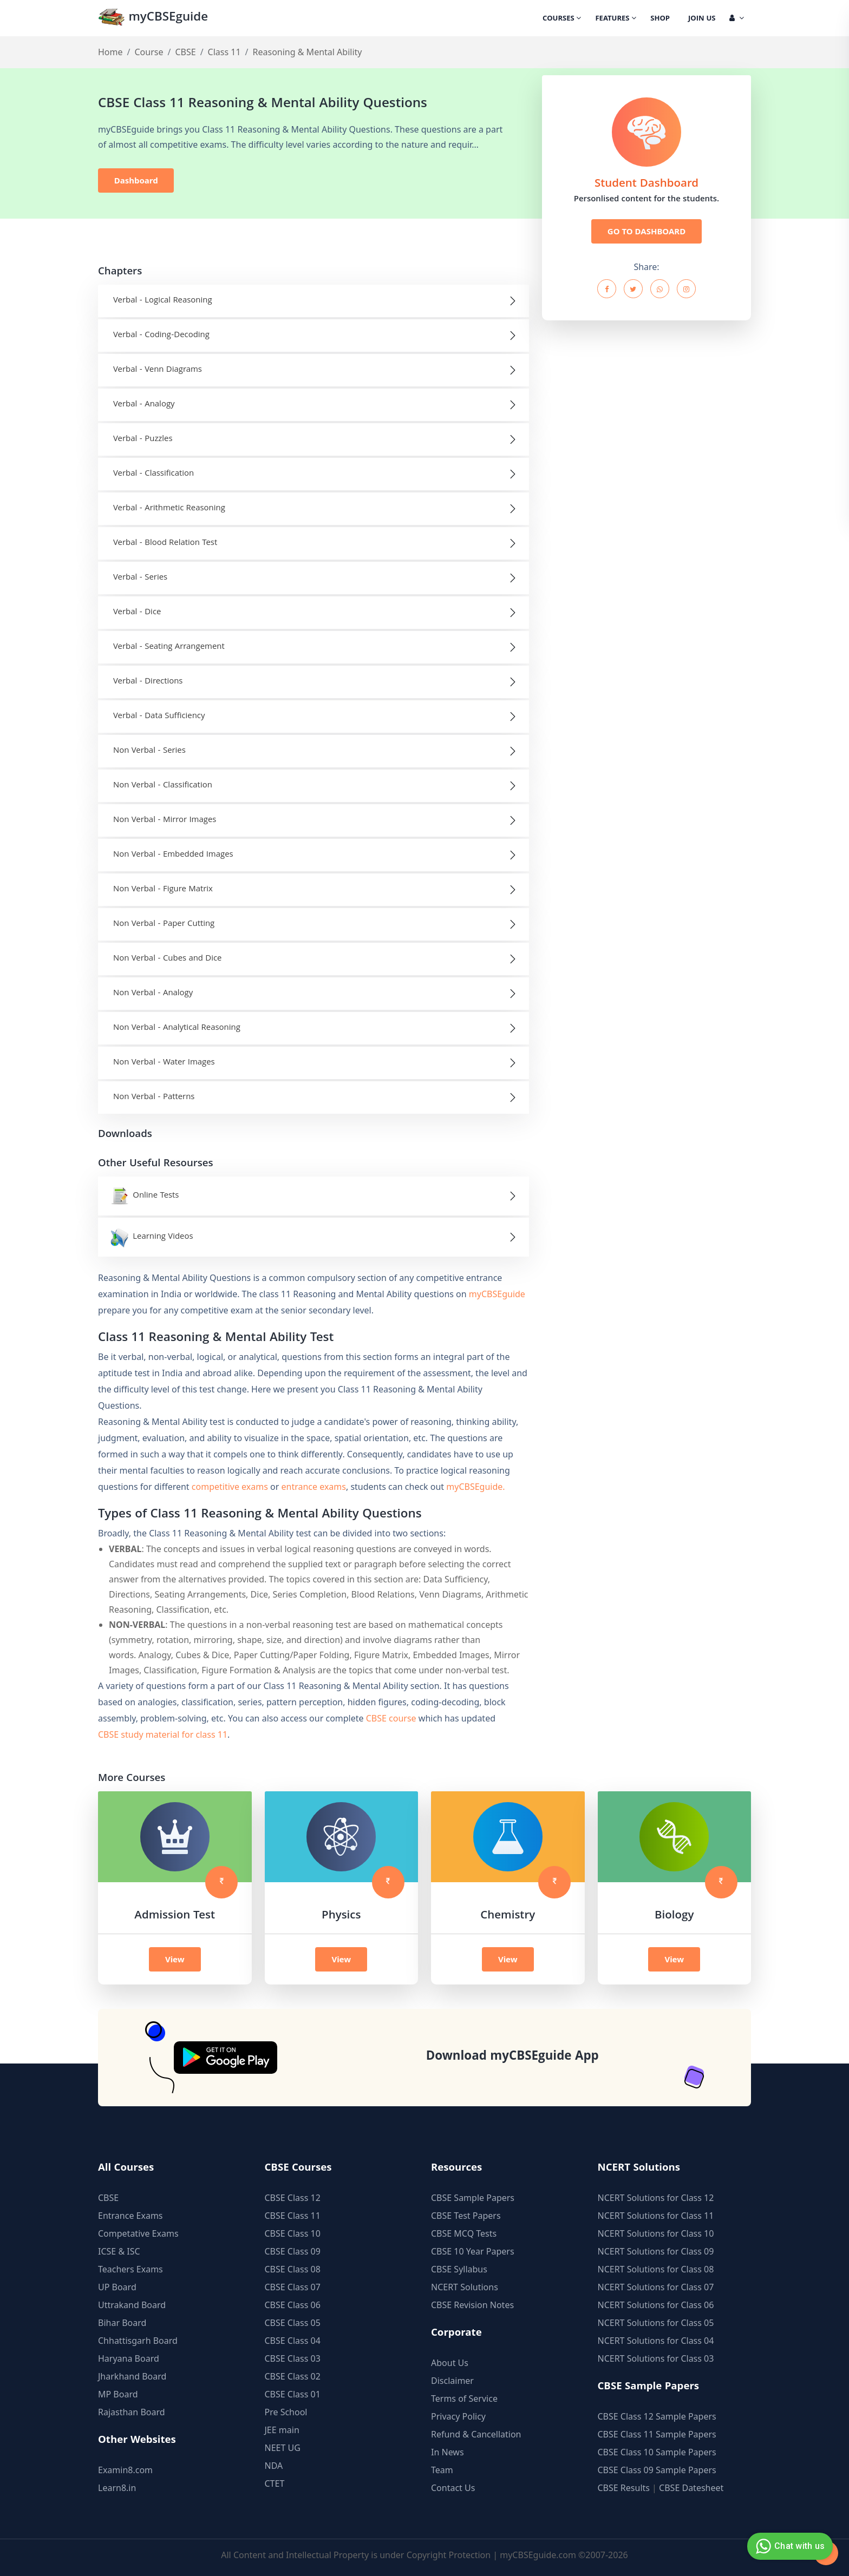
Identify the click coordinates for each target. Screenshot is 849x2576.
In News (447, 2452)
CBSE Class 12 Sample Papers (657, 2416)
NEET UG (283, 2448)
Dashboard (136, 180)
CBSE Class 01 (293, 2394)
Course (148, 52)
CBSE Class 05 (293, 2323)
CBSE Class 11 (293, 2216)
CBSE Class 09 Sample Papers (657, 2470)
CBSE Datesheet (691, 2488)
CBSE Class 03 (293, 2358)
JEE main (282, 2430)
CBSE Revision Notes (472, 2305)
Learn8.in (117, 2488)
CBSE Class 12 (293, 2198)
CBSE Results (624, 2488)
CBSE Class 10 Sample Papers (657, 2452)
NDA (274, 2466)
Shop (660, 19)
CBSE (185, 52)
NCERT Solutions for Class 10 (656, 2233)
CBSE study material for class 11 (162, 1734)
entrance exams (314, 1487)
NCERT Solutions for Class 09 (656, 2251)
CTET (275, 2483)
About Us (449, 2363)
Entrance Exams (130, 2216)
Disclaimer (452, 2381)
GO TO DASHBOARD (646, 231)
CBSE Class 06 (293, 2305)
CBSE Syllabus (459, 2269)
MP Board (118, 2394)
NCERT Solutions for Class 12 (656, 2198)
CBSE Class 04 (293, 2341)
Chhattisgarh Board (138, 2341)
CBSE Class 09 (293, 2251)
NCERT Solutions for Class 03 (656, 2358)
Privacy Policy (458, 2416)
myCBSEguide (153, 18)
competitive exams (230, 1487)
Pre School (286, 2412)
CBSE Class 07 (293, 2287)
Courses (562, 19)
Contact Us (453, 2488)
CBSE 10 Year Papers (472, 2251)
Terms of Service (464, 2398)
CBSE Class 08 (293, 2269)
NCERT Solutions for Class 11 (656, 2216)
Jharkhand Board (132, 2376)
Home (110, 52)
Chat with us (789, 2546)
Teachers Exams (130, 2269)
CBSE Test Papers (466, 2216)
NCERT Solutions (464, 2287)
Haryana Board (128, 2358)
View (175, 1959)
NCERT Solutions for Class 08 (656, 2269)
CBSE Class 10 (293, 2233)
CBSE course (391, 1718)
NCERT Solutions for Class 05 (656, 2323)
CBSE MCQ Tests (464, 2233)
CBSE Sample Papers (472, 2198)
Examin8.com (125, 2470)
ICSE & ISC (119, 2251)
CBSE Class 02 (293, 2376)
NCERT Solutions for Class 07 (656, 2287)
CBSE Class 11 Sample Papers (657, 2434)
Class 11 (224, 52)
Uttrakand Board (132, 2305)
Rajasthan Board (131, 2412)
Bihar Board (122, 2323)
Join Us (701, 19)
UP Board (117, 2287)
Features (615, 19)
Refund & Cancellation (476, 2434)
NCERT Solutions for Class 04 (656, 2341)
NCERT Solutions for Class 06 (656, 2305)
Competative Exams (138, 2233)
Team (442, 2470)
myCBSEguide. (475, 1487)
